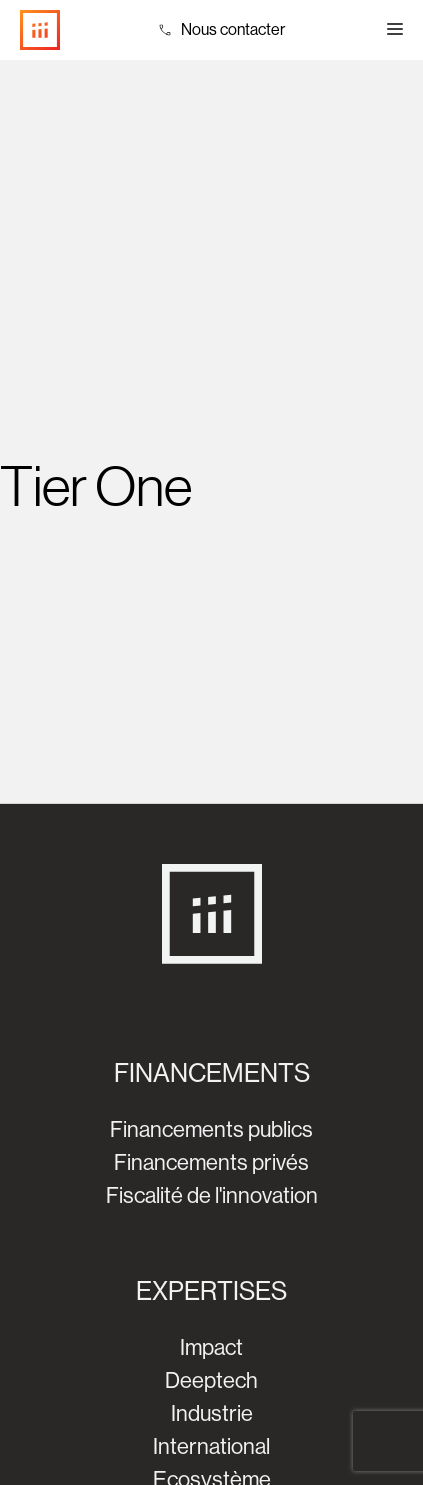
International (211, 1446)
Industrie (212, 1413)
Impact (211, 1347)
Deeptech (211, 1380)
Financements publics (211, 1129)
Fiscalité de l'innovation (212, 1195)
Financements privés (211, 1162)
